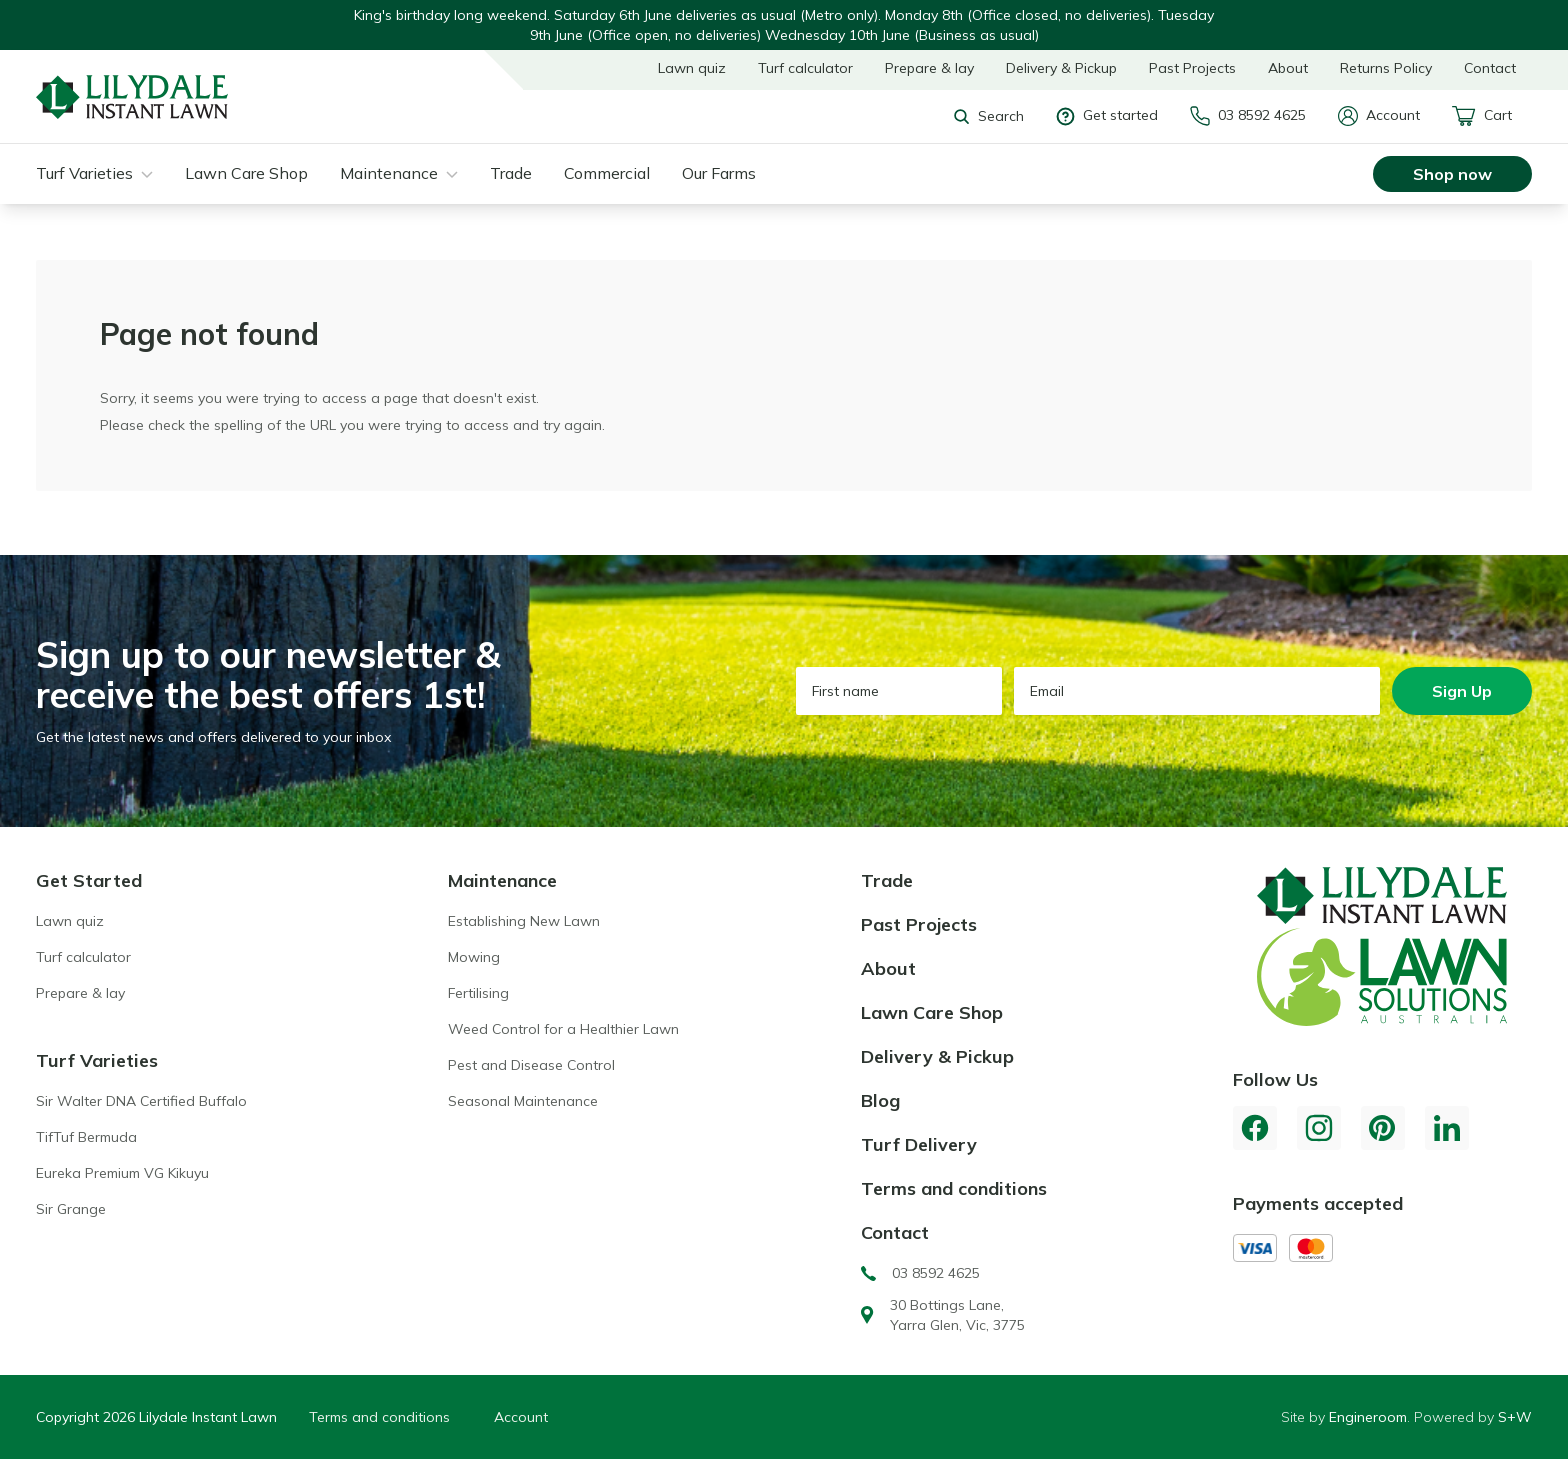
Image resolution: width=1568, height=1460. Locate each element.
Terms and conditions (954, 1188)
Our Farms (719, 173)
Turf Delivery (919, 1144)
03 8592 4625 (1248, 116)
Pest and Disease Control (531, 1065)
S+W (1515, 1417)
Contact (1490, 68)
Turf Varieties (84, 173)
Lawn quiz (692, 68)
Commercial (607, 173)
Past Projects (1192, 68)
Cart (1482, 116)
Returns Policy (1386, 68)
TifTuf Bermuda (86, 1137)
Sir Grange (71, 1209)
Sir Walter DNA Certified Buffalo (141, 1101)
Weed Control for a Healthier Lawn (563, 1029)
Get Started (89, 880)
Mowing (474, 957)
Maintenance (389, 173)
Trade (511, 173)
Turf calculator (805, 68)
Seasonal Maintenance (523, 1101)
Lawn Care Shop (246, 173)
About (1288, 68)
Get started (1107, 115)
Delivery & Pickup (1061, 68)
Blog (880, 1100)
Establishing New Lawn (524, 921)
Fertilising (478, 993)
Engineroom (1368, 1417)
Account (1379, 116)
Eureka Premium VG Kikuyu (122, 1173)
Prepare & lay (929, 68)
